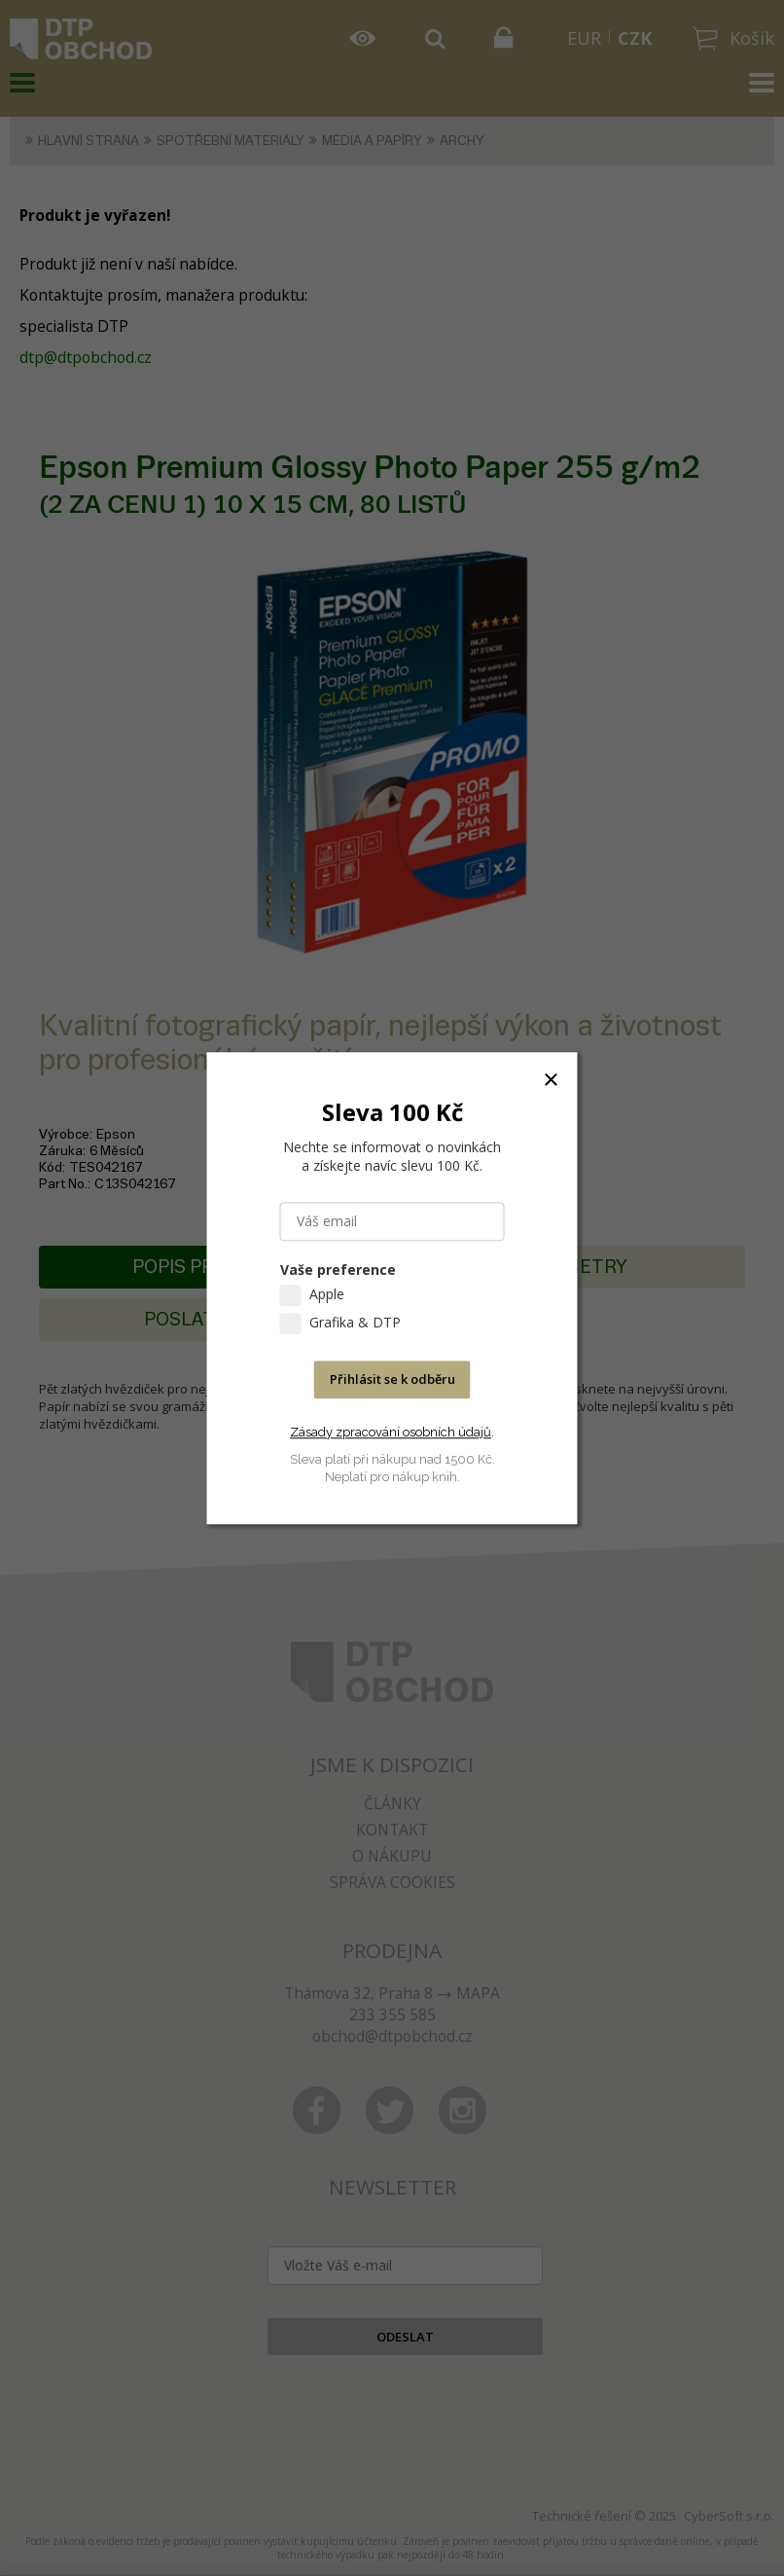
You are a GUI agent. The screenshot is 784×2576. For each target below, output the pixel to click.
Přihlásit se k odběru (392, 1379)
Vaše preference (338, 1269)
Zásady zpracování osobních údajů (390, 1432)
